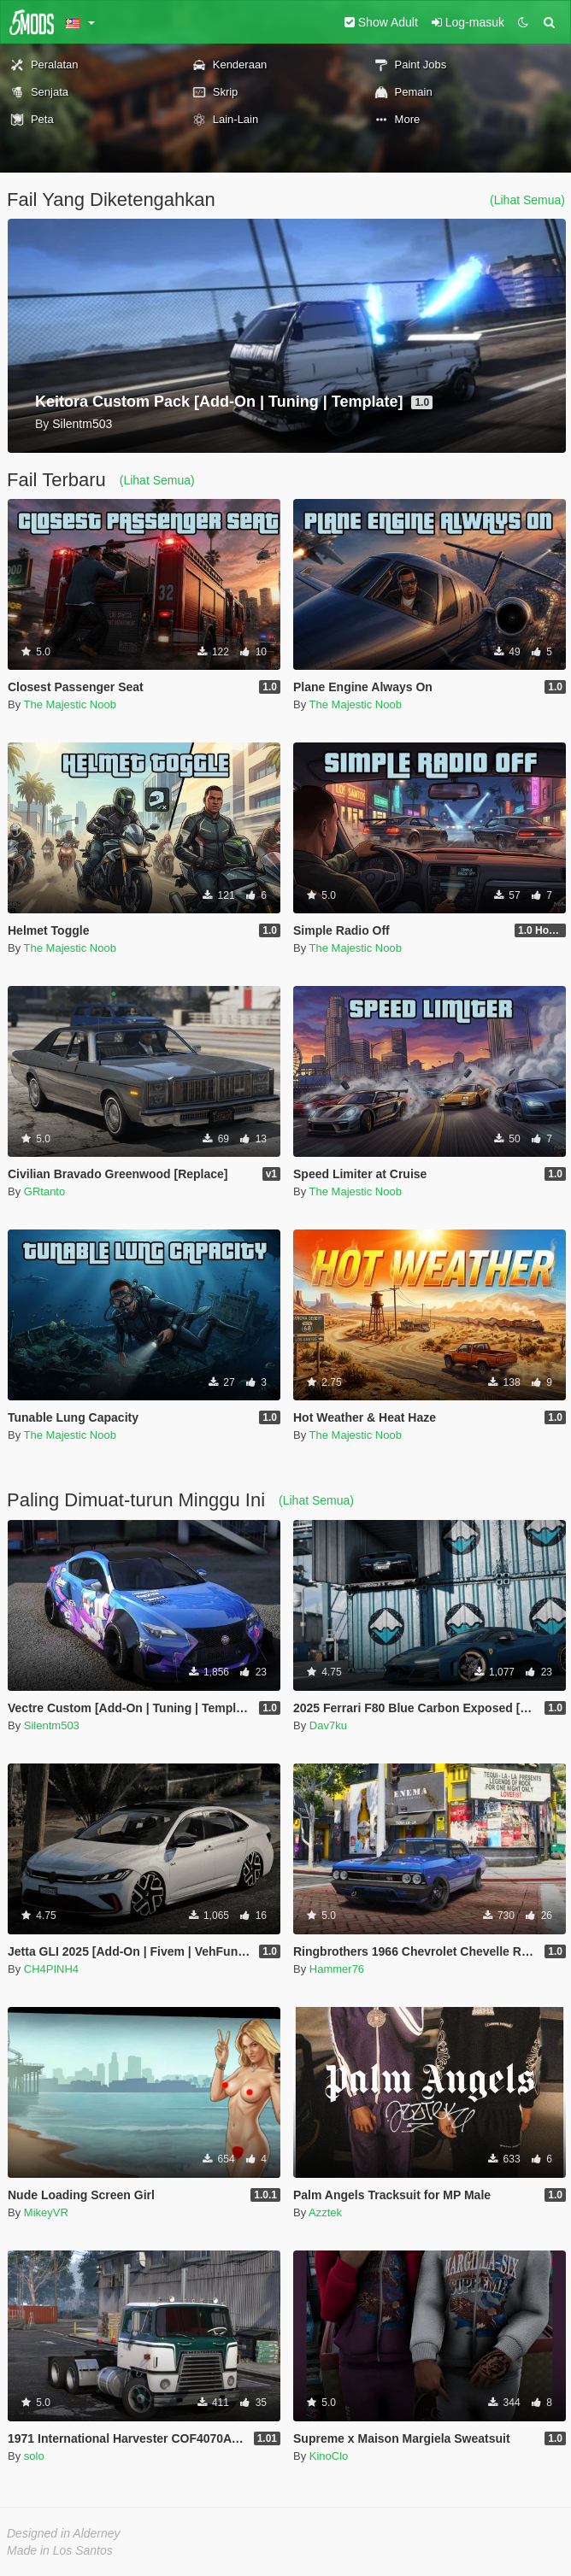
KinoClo (329, 2456)
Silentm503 (51, 1725)
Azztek (325, 2212)
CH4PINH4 (51, 1969)
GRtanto (44, 1191)
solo (34, 2456)
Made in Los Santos (60, 2550)
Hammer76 (336, 1969)
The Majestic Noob (70, 704)
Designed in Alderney (64, 2533)
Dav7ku (328, 1725)
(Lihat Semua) (527, 200)
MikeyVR (46, 2212)
